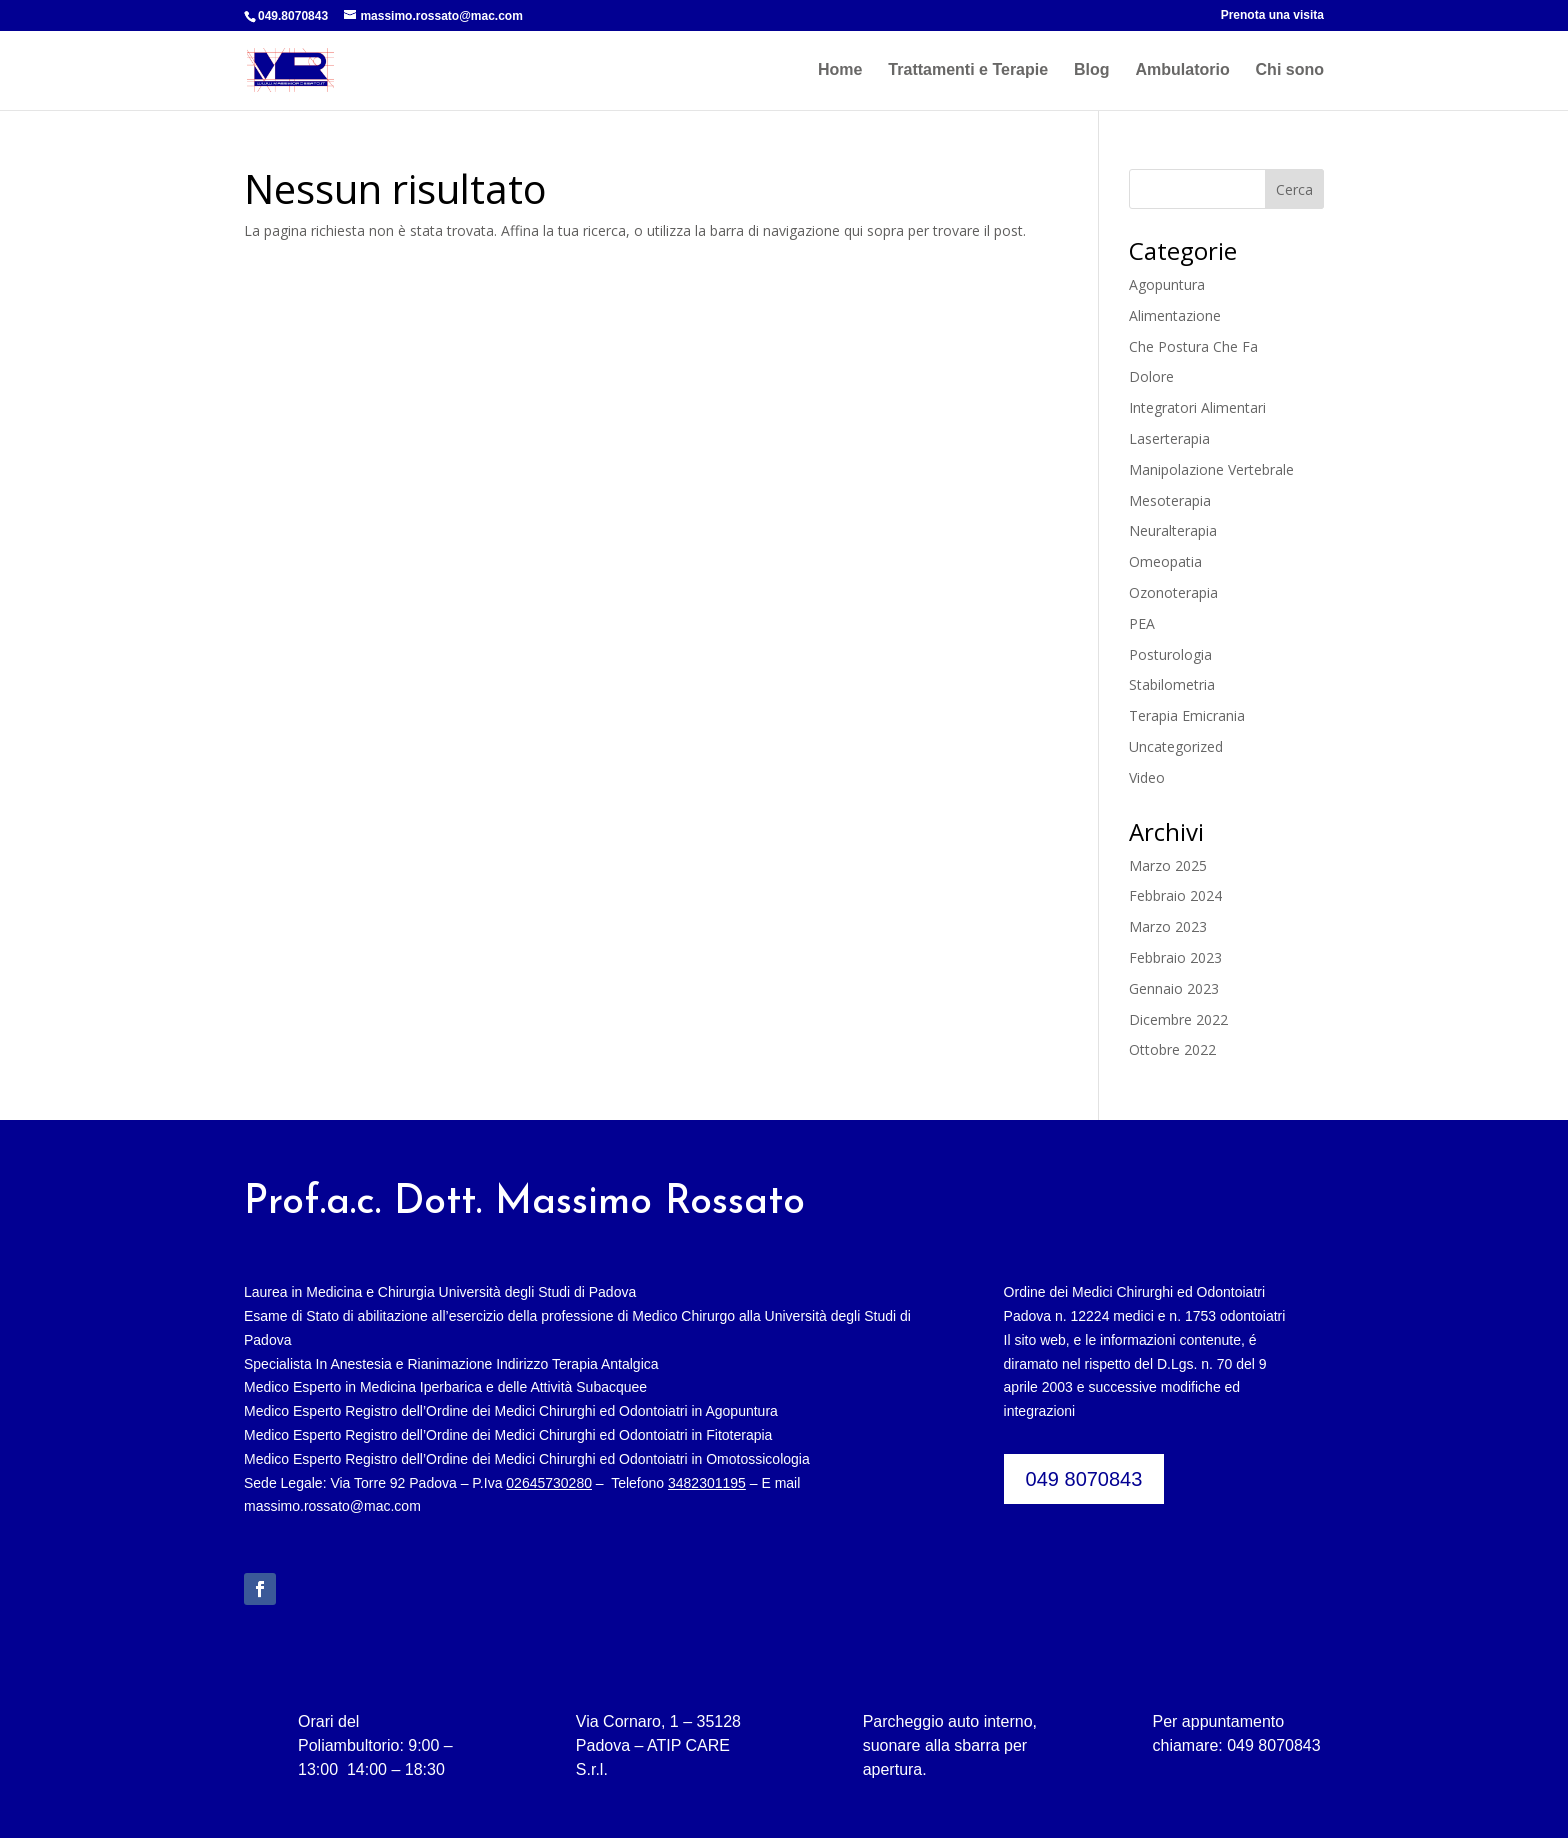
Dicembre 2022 (1178, 1019)
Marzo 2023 (1168, 926)
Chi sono (1290, 70)
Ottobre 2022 (1172, 1049)
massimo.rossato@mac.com (332, 1506)
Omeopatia (1165, 561)
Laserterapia (1169, 438)
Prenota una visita (1272, 15)
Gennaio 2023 (1174, 988)
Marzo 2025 (1168, 865)
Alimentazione (1175, 315)
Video (1147, 777)
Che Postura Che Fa (1193, 346)
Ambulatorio (1182, 70)
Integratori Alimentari (1197, 407)
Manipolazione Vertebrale (1211, 469)
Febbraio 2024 (1175, 895)
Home (840, 70)
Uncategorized (1176, 746)
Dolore (1151, 376)
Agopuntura (1167, 284)
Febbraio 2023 (1175, 957)
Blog (1092, 70)
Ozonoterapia (1173, 592)
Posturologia (1170, 654)
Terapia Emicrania (1187, 715)
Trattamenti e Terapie (968, 70)
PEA (1142, 623)
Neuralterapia (1173, 530)
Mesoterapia (1170, 500)
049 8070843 (1084, 1479)
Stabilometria (1172, 684)
